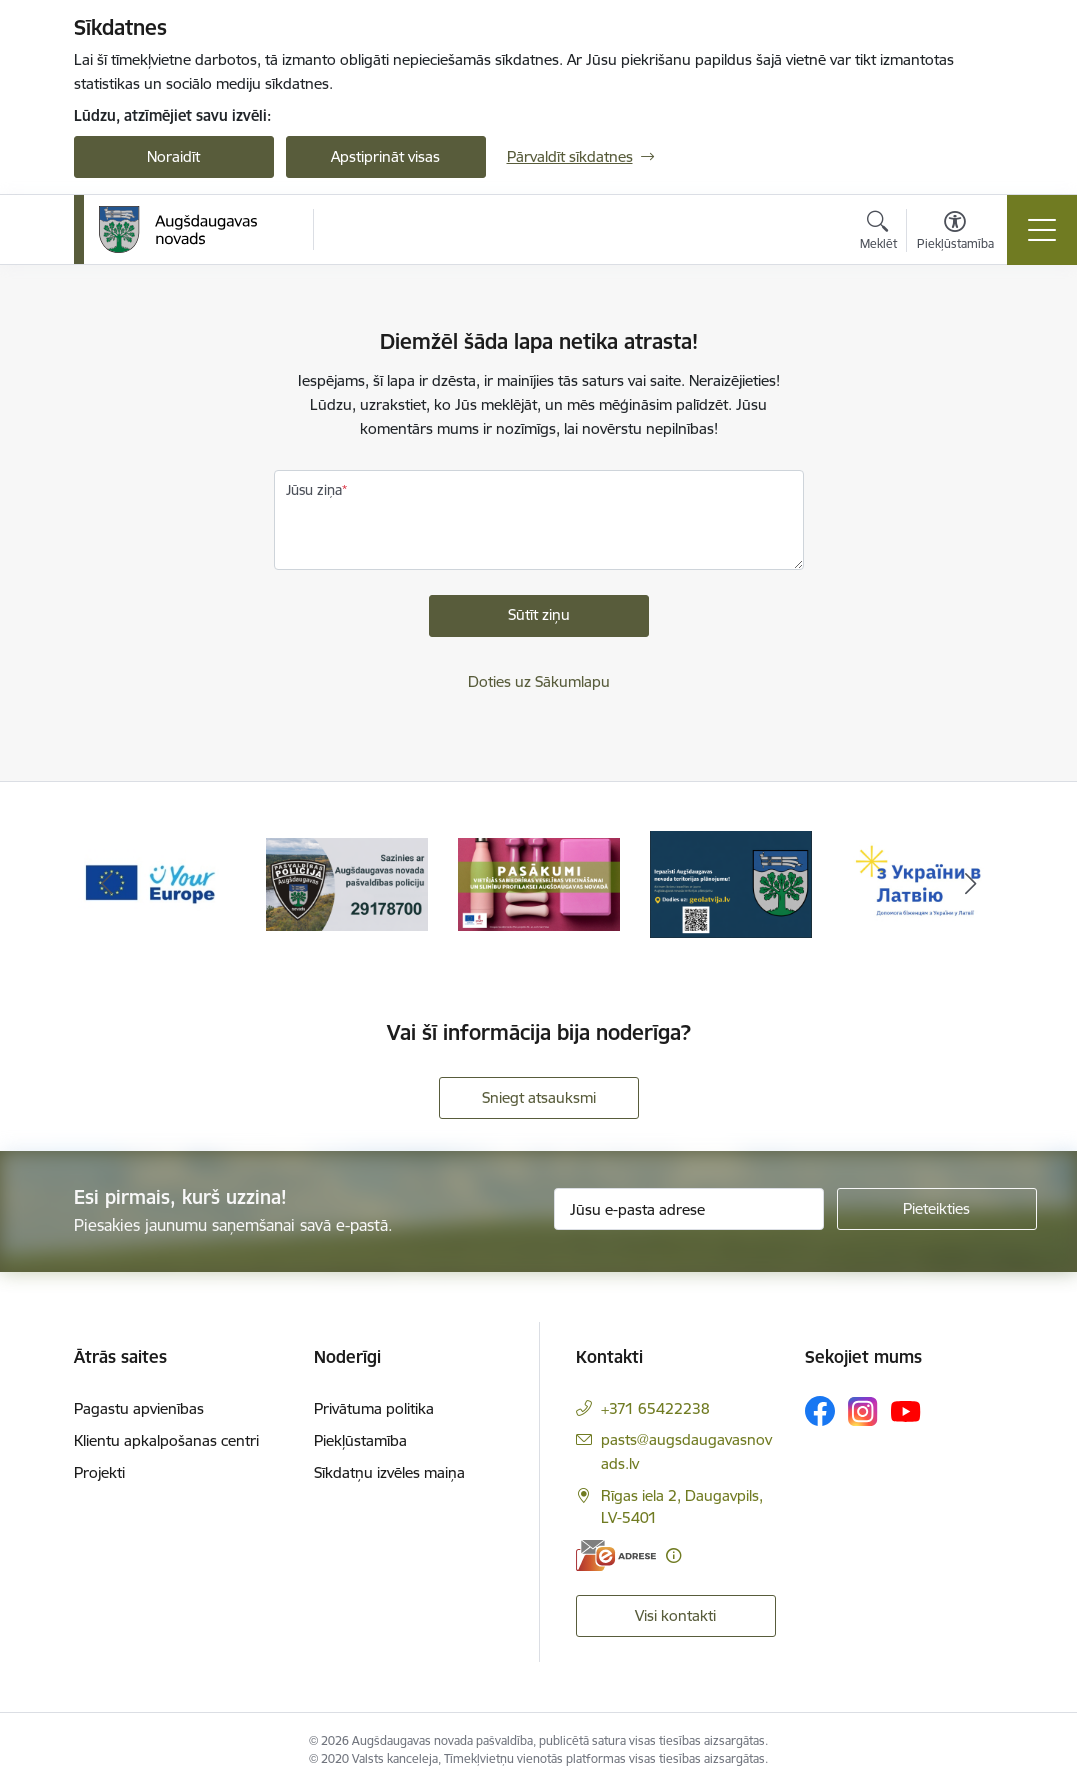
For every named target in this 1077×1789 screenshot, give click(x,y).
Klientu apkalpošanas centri (166, 1440)
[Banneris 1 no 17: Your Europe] (155, 883)
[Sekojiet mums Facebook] (820, 1411)
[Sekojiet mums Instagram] (863, 1411)
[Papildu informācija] (673, 1555)
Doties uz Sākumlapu (539, 681)
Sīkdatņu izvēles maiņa (389, 1472)
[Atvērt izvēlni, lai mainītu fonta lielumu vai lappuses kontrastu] (955, 233)
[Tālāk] (971, 885)
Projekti (99, 1472)
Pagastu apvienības (139, 1408)
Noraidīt (173, 156)
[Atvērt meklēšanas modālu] (878, 233)
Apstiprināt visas (385, 156)
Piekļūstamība (360, 1440)
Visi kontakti (675, 1615)
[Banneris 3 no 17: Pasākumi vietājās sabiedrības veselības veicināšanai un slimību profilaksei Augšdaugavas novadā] (539, 883)
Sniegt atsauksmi (539, 1097)
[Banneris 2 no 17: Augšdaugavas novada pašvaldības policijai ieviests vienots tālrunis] (347, 883)
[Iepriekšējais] (107, 885)
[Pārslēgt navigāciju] (1042, 230)
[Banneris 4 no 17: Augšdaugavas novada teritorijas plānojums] (731, 883)
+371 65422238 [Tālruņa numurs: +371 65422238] (655, 1408)
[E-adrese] (616, 1555)
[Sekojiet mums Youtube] (906, 1410)
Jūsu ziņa (314, 490)
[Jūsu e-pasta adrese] (689, 1209)
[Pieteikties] (937, 1209)
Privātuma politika (374, 1408)
